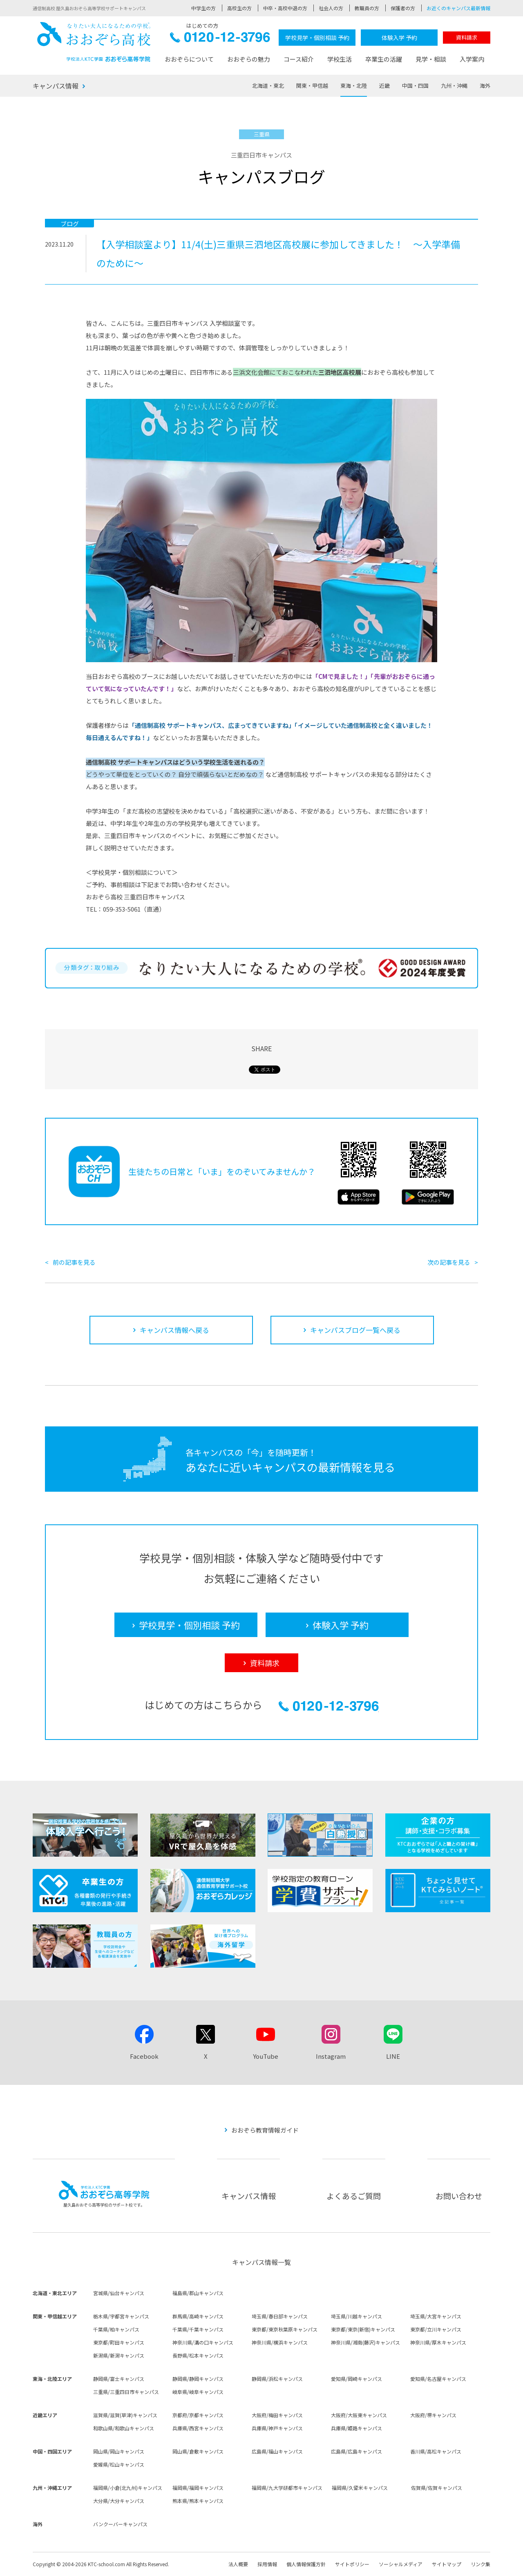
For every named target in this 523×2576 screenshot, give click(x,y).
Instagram (331, 2056)
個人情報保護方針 (306, 2563)
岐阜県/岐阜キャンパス (198, 2391)
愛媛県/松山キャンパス (118, 2464)
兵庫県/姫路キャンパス (356, 2428)
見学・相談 (431, 59)
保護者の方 (403, 7)
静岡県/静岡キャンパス (198, 2378)
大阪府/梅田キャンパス (277, 2414)
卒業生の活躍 (383, 59)
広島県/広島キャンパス (356, 2451)
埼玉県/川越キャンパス (356, 2316)
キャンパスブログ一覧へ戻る (355, 1330)
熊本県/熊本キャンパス (198, 2500)
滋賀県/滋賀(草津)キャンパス (125, 2414)
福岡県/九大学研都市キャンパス (287, 2487)
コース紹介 (299, 59)
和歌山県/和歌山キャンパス (123, 2428)
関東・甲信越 (312, 85)
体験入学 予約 (399, 37)
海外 (485, 85)
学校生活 (339, 59)
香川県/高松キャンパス (435, 2451)
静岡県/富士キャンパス (118, 2378)
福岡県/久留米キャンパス (360, 2487)
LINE (393, 2056)
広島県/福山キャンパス (277, 2451)
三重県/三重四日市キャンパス (126, 2391)
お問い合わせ (459, 2195)
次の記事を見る (448, 1262)
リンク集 (480, 2563)
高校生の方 (239, 7)
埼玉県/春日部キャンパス (280, 2316)
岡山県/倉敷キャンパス (198, 2451)
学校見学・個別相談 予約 (317, 37)
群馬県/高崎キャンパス (198, 2316)
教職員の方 (367, 7)
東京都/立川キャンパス (435, 2329)
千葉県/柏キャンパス (116, 2329)
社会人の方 (331, 7)
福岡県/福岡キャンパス (198, 2487)
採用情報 (267, 2563)
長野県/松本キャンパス (198, 2355)
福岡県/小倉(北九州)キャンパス (127, 2487)
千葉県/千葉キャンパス (198, 2329)
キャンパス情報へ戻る (174, 1330)
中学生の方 (203, 7)
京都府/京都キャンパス (198, 2414)
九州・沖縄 (454, 85)
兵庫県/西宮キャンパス (198, 2428)
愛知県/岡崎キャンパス (356, 2378)
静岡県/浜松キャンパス (277, 2378)
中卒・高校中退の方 (285, 7)
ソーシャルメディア (400, 2563)
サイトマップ (446, 2563)
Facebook (144, 2056)
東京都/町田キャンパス (118, 2342)
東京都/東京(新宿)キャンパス (363, 2329)
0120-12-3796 (220, 39)
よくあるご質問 (353, 2195)
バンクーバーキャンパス (120, 2523)
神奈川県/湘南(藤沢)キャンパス (365, 2342)
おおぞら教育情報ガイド (265, 2130)
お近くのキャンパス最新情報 (458, 7)
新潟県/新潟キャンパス (118, 2355)
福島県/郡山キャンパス (198, 2292)
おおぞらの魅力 (248, 59)
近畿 (384, 85)
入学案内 (472, 59)
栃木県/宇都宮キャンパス (121, 2316)
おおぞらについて (189, 59)
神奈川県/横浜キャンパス (280, 2342)
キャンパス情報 (55, 86)
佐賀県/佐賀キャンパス (436, 2487)
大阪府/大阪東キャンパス (359, 2414)
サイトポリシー (352, 2563)
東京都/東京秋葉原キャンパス (284, 2329)
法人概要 (238, 2563)
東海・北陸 (353, 85)
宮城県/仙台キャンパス (118, 2292)
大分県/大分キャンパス (118, 2500)
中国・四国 (415, 85)
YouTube (265, 2056)
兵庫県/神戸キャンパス (277, 2428)
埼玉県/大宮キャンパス (435, 2316)
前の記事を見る (74, 1262)
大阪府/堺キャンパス (433, 2414)
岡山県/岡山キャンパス (118, 2451)
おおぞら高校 (94, 42)
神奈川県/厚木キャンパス (438, 2342)
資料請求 (466, 37)
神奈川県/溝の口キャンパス (202, 2342)
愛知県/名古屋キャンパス (438, 2378)
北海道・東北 (268, 85)
